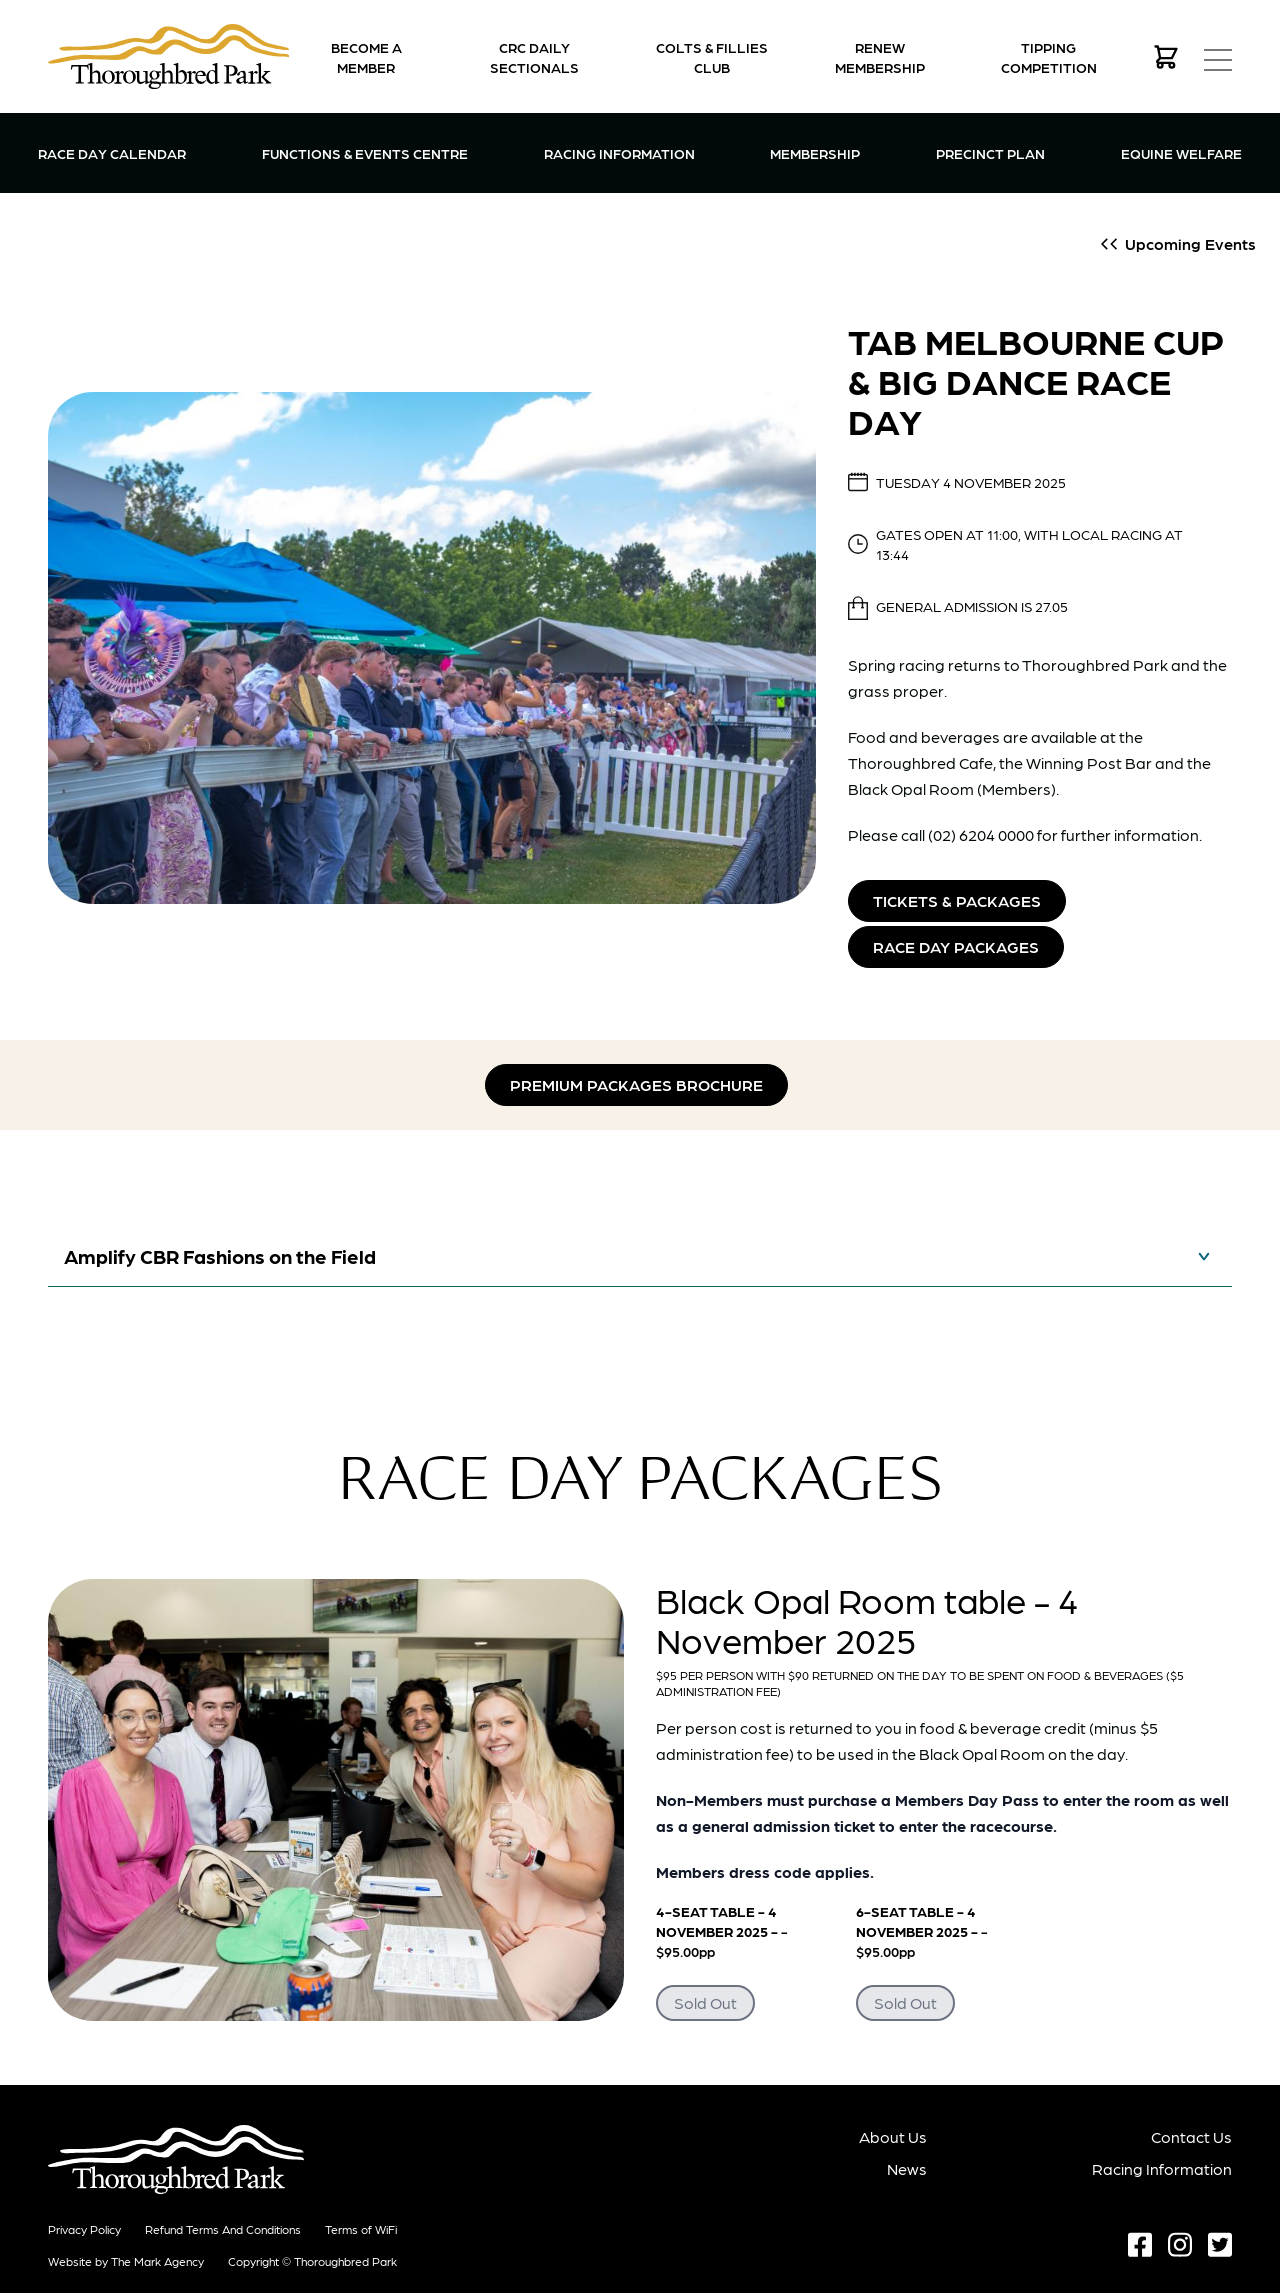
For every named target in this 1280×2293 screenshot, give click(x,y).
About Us (894, 2136)
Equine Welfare (1181, 153)
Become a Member (366, 57)
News (908, 2168)
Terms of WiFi (361, 2229)
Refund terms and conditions (223, 2229)
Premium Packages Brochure (636, 1084)
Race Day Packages (956, 946)
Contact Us (1191, 2136)
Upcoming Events (1190, 243)
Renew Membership (880, 57)
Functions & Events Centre (365, 151)
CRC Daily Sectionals (534, 57)
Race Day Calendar (112, 153)
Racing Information (619, 151)
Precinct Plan (990, 153)
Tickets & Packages (957, 900)
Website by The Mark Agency (126, 2261)
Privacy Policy (84, 2229)
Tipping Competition (1049, 57)
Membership (815, 151)
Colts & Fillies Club (712, 57)
